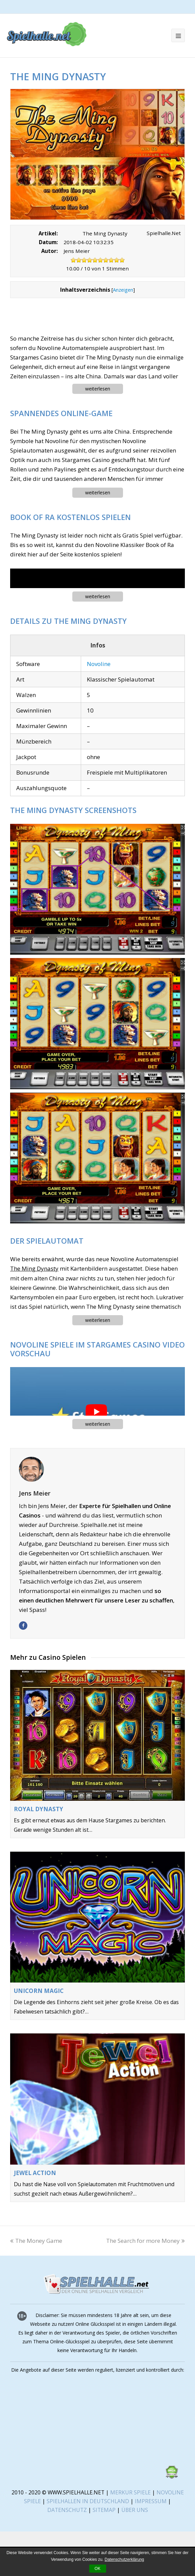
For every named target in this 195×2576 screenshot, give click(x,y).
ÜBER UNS (134, 2510)
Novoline (99, 664)
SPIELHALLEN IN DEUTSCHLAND (88, 2501)
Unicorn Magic (39, 1991)
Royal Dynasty (38, 1809)
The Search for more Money (145, 2241)
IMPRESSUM (151, 2501)
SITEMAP (104, 2510)
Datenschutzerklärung (124, 2559)
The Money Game (36, 2241)
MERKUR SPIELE (130, 2492)
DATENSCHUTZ (67, 2510)
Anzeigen (123, 289)
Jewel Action (35, 2173)
